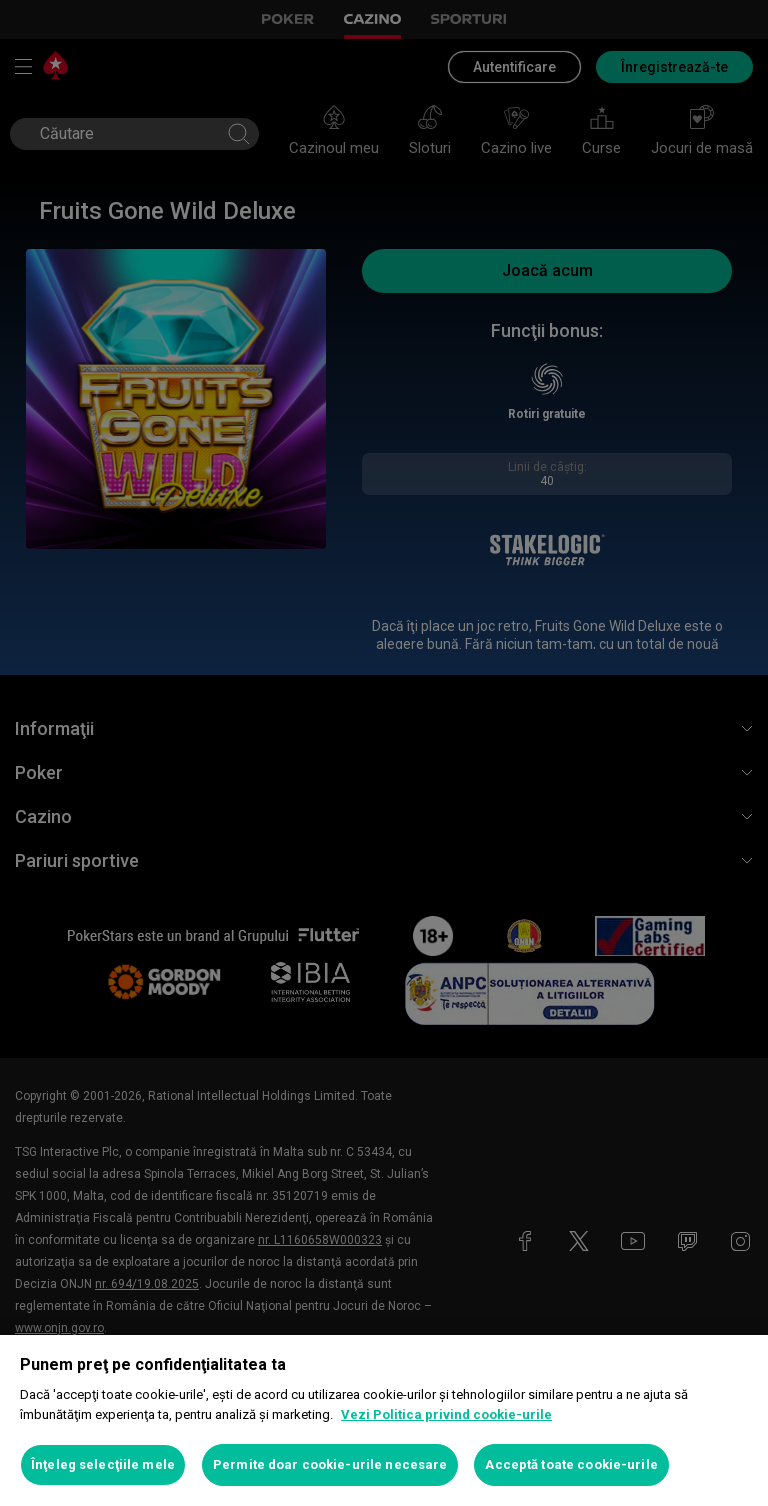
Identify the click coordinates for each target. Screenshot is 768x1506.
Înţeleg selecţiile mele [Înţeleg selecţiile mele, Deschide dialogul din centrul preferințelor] (103, 1464)
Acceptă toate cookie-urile (571, 1464)
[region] (384, 1420)
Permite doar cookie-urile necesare (330, 1464)
